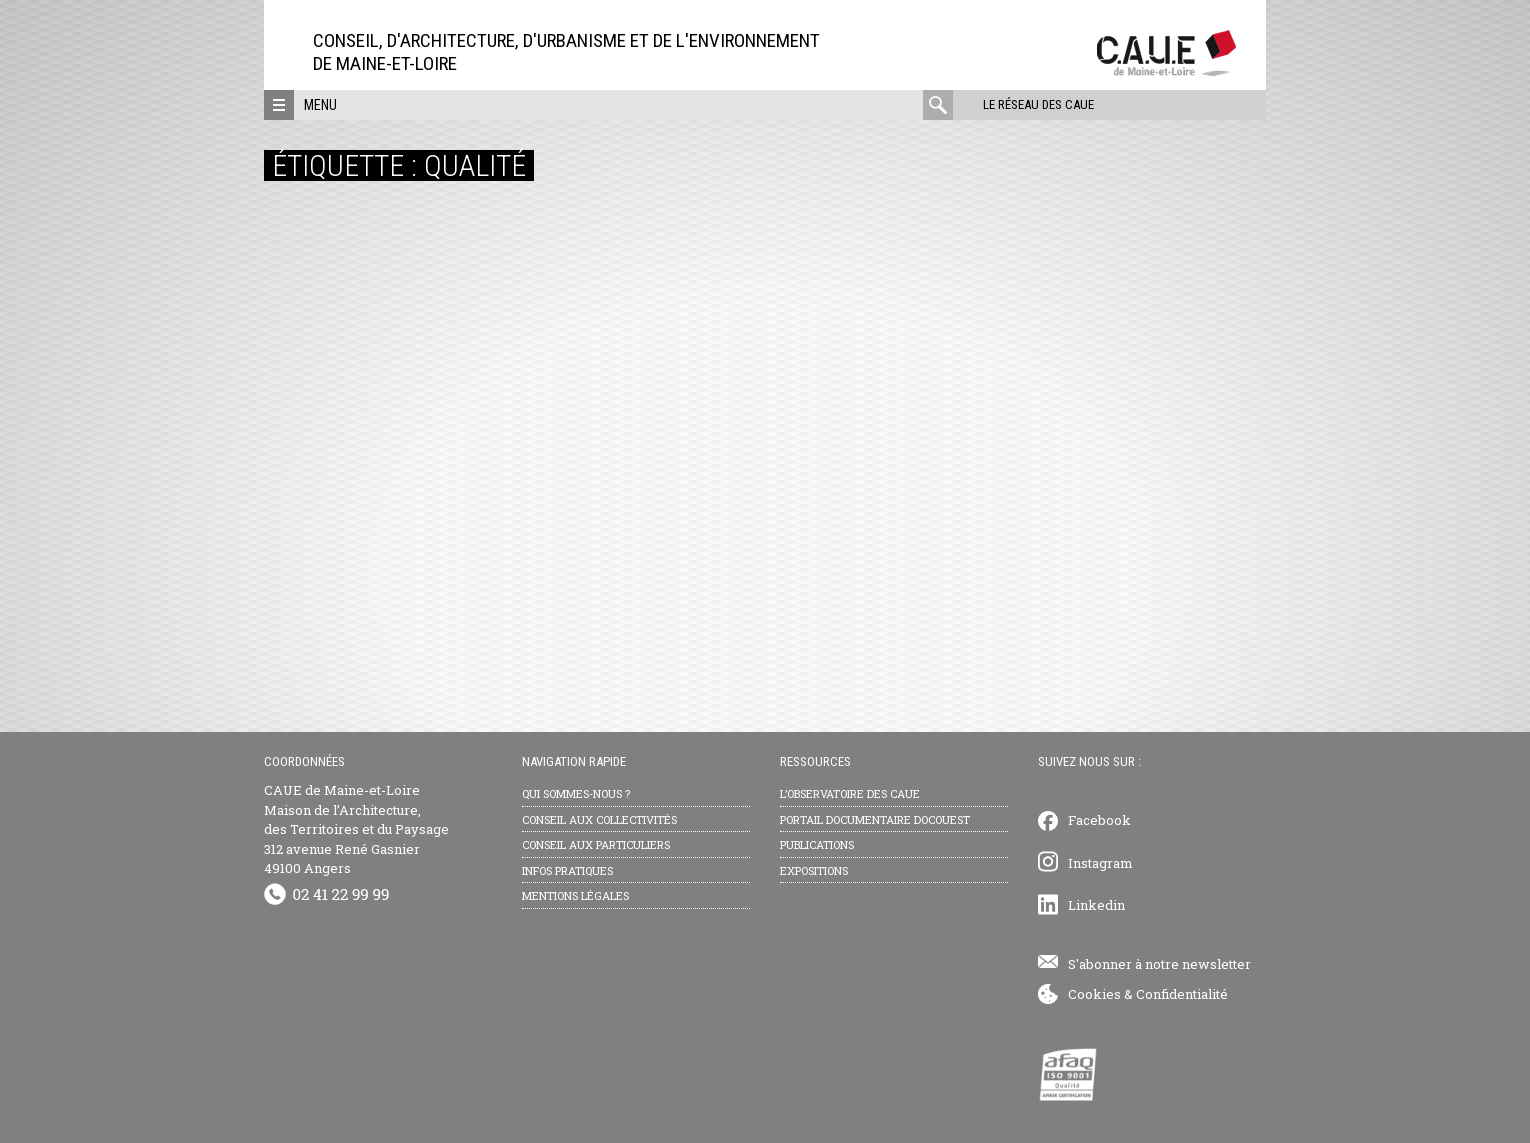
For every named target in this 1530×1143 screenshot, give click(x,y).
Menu (320, 105)
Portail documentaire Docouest (875, 819)
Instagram (1100, 863)
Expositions (814, 870)
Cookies (1094, 994)
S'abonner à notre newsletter (1159, 964)
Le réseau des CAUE (1038, 104)
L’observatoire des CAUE (850, 793)
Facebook (1099, 820)
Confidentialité (1182, 994)
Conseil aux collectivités (599, 819)
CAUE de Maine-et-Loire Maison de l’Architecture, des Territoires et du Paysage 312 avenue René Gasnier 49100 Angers (356, 829)
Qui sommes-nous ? (576, 793)
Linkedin (1096, 905)
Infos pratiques (567, 870)
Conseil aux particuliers (596, 844)
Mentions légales (575, 895)
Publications (817, 844)
